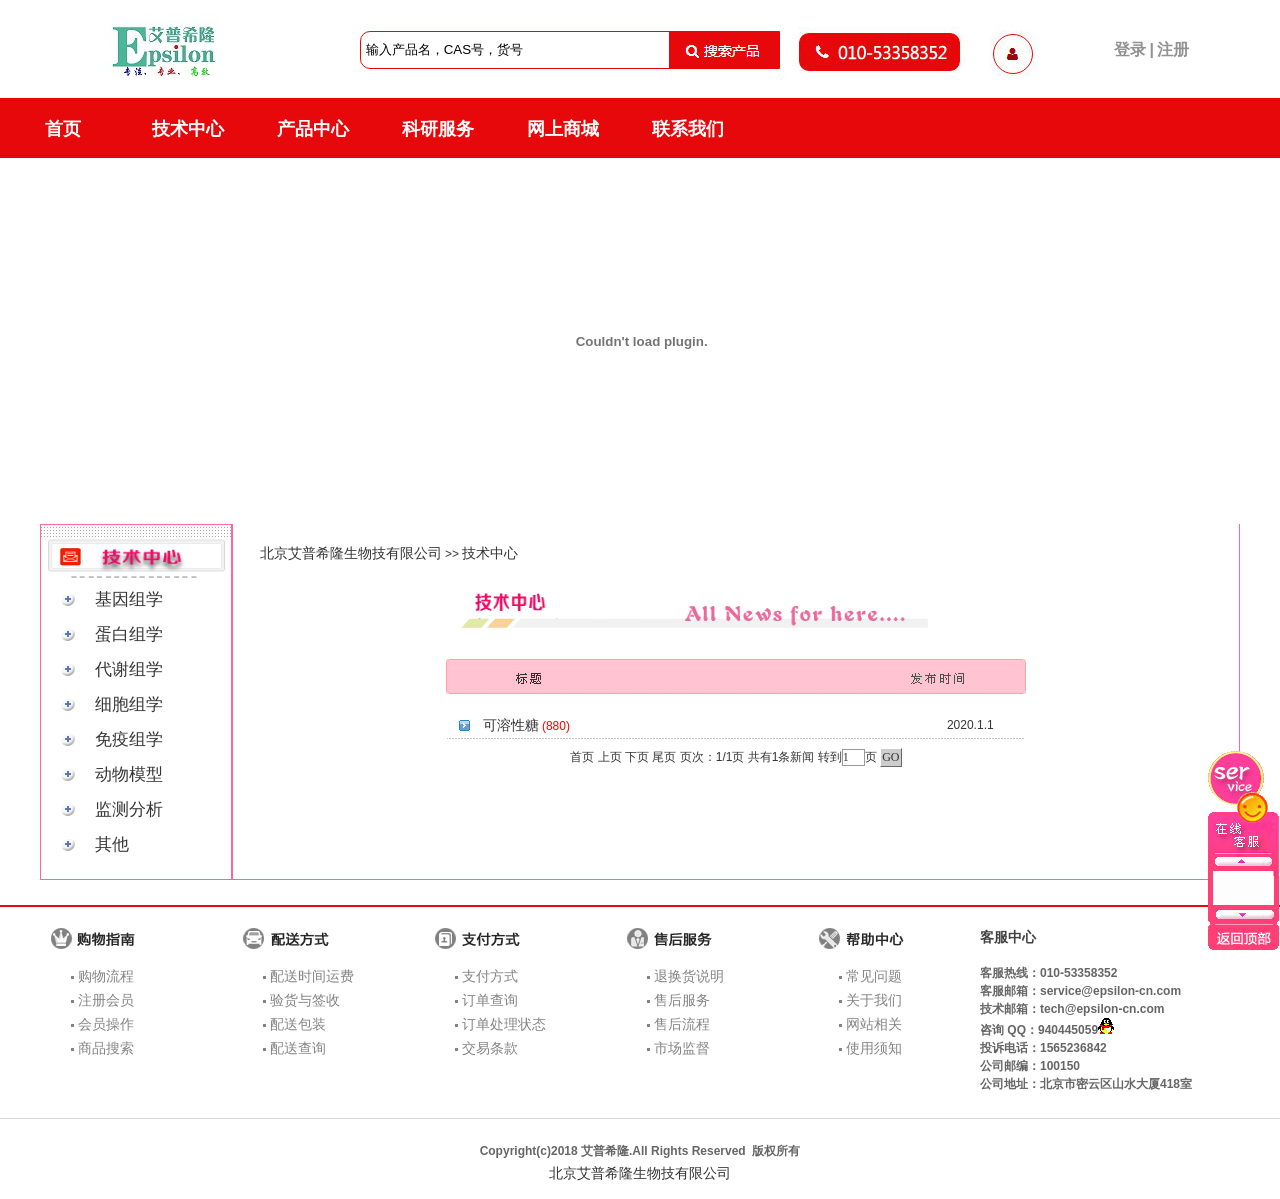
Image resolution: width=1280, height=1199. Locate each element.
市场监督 (682, 1048)
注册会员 (106, 1000)
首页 (63, 129)
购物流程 (106, 976)
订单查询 (490, 1000)
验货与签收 (305, 1000)
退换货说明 (689, 976)
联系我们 (688, 129)
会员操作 (106, 1024)
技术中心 (188, 129)
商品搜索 (106, 1048)
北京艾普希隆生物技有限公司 (351, 553)
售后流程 (682, 1024)
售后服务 (682, 1000)
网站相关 (874, 1024)
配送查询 (298, 1048)
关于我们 (874, 1000)
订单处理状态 (504, 1024)
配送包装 (298, 1024)
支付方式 (490, 976)
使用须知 (874, 1048)
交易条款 (490, 1048)
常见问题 (874, 976)
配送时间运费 (312, 976)
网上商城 (563, 129)
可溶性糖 (511, 725)
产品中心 (313, 129)
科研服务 (438, 129)
